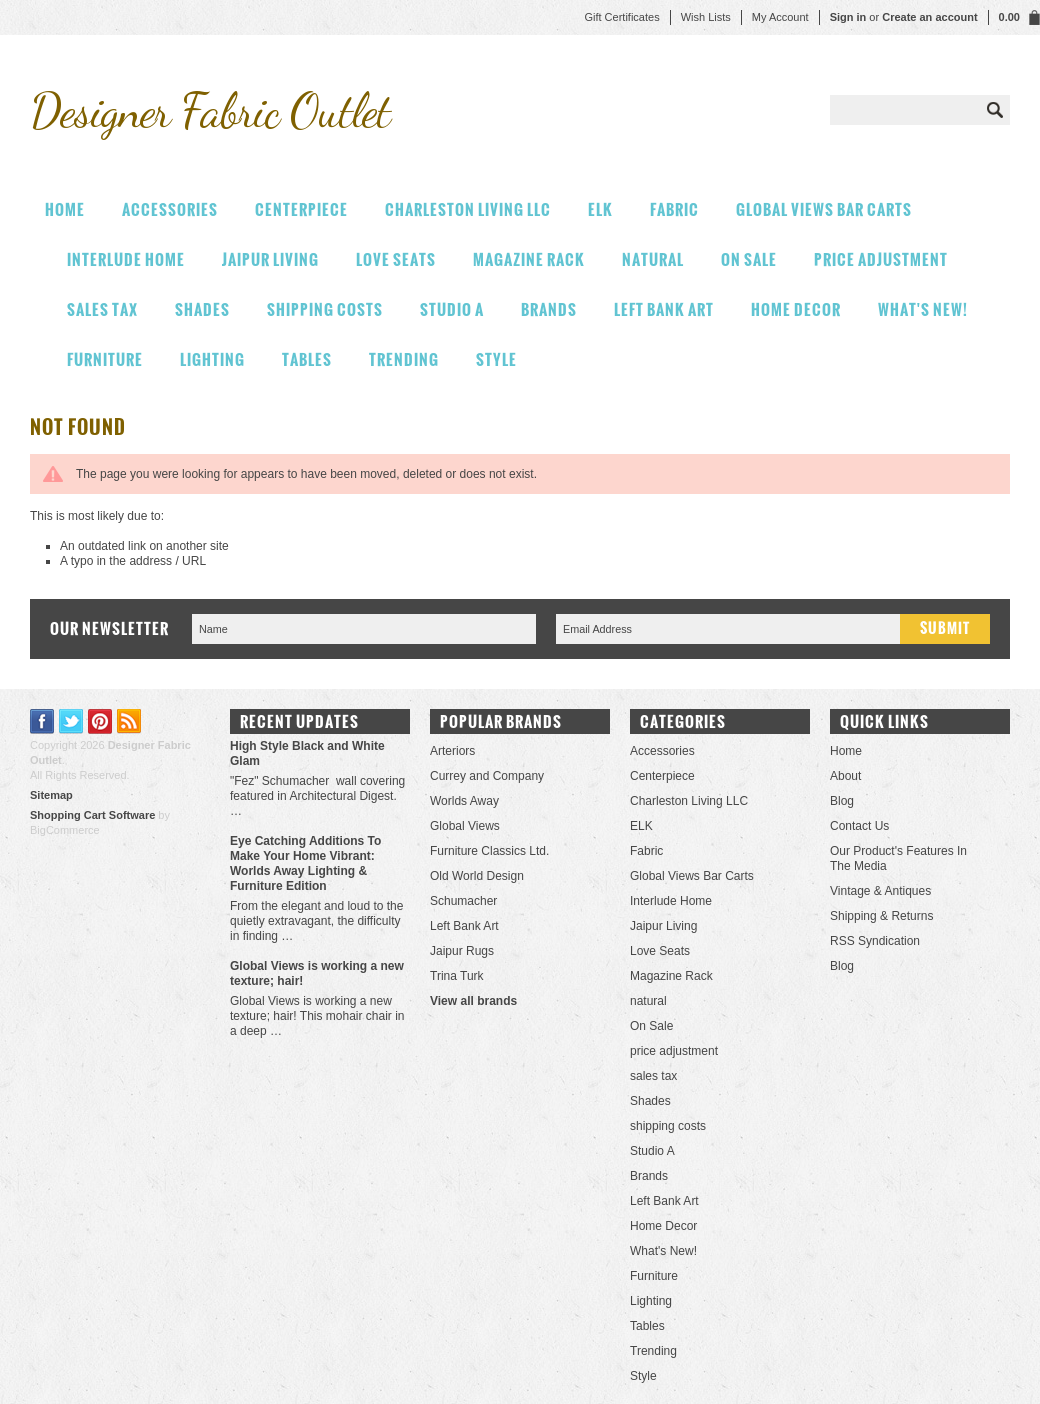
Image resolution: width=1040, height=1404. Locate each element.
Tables (307, 359)
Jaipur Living (270, 259)
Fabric (674, 209)
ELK (600, 209)
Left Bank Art (664, 309)
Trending (404, 359)
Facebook (42, 721)
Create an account (929, 17)
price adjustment (881, 259)
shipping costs (325, 309)
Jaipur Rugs (462, 951)
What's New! (923, 309)
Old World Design (477, 876)
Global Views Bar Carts (824, 209)
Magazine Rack (529, 259)
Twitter (71, 721)
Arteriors (452, 751)
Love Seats (396, 259)
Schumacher (463, 901)
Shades (202, 309)
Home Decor (796, 309)
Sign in (848, 17)
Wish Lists (706, 17)
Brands (549, 309)
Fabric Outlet (210, 110)
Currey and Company (487, 776)
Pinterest (100, 721)
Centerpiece (301, 209)
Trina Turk (457, 976)
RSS (129, 721)
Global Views (465, 826)
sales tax (102, 309)
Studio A (452, 309)
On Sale (749, 259)
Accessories (170, 209)
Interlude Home (126, 259)
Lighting (212, 359)
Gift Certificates (621, 17)
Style (496, 359)
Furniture (105, 359)
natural (653, 259)
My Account (780, 17)
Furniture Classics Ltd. (489, 851)
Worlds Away (464, 801)
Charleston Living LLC (468, 209)
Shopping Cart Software (92, 815)
